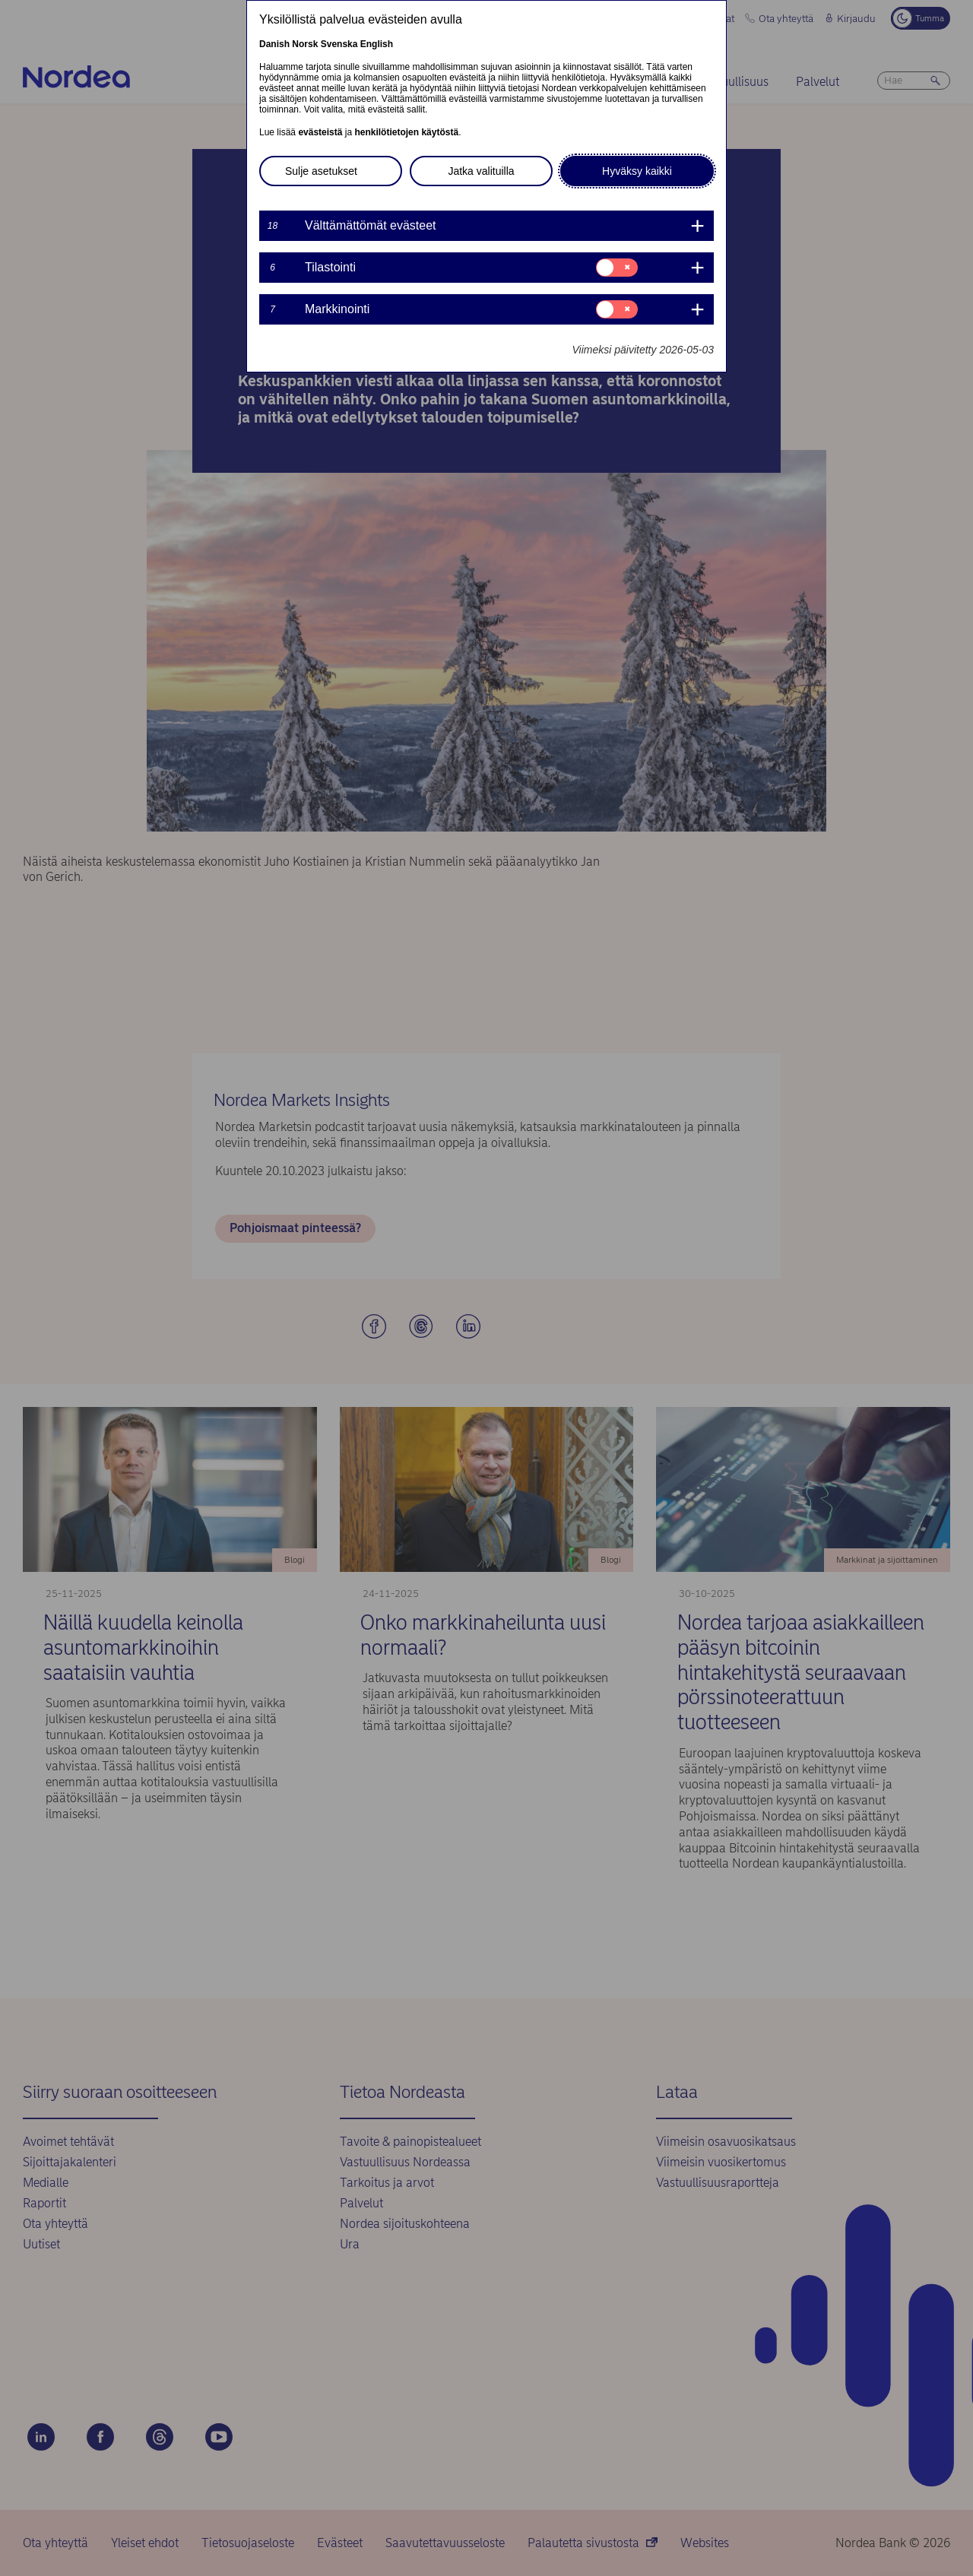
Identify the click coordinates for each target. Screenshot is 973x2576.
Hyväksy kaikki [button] (637, 171)
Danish (274, 44)
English (376, 44)
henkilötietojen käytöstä (406, 132)
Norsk (305, 44)
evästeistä (320, 132)
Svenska (339, 44)
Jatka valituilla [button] (481, 171)
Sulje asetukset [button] (321, 171)
